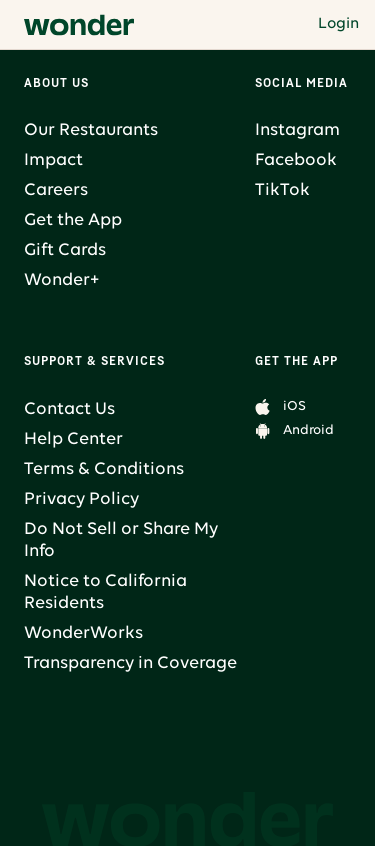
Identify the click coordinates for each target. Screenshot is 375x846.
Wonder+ (61, 280)
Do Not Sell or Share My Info (121, 540)
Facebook (296, 160)
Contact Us (69, 409)
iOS (294, 406)
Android (308, 430)
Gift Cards (65, 250)
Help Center (73, 439)
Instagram (297, 130)
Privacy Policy (81, 499)
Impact (53, 160)
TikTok (282, 190)
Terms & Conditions (104, 469)
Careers (56, 190)
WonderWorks (83, 633)
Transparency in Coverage (130, 663)
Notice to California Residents (105, 592)
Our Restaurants (91, 130)
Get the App (73, 220)
